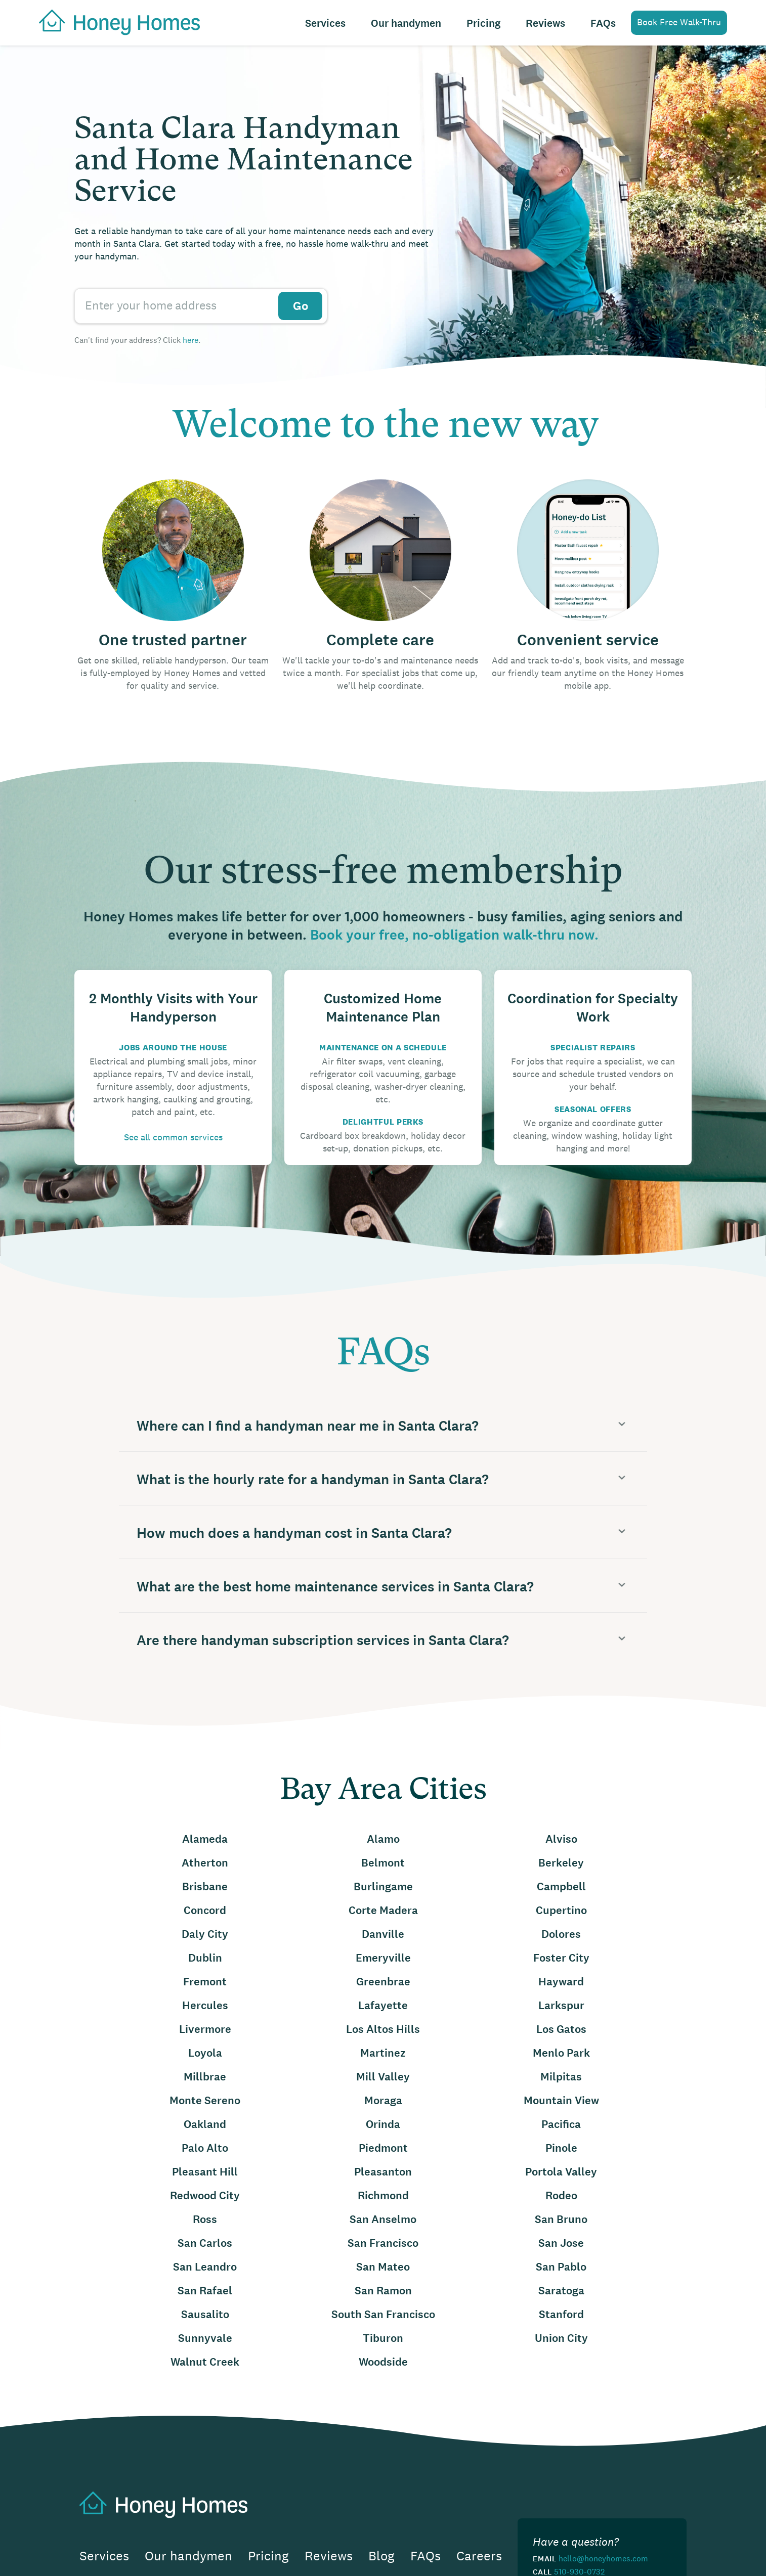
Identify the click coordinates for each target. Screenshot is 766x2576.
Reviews (545, 23)
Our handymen (406, 23)
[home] (114, 21)
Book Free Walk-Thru (679, 22)
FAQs (603, 23)
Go (300, 306)
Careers (479, 2556)
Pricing (483, 23)
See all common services (173, 1137)
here (190, 340)
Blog (381, 2556)
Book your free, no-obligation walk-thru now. (454, 935)
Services (325, 23)
